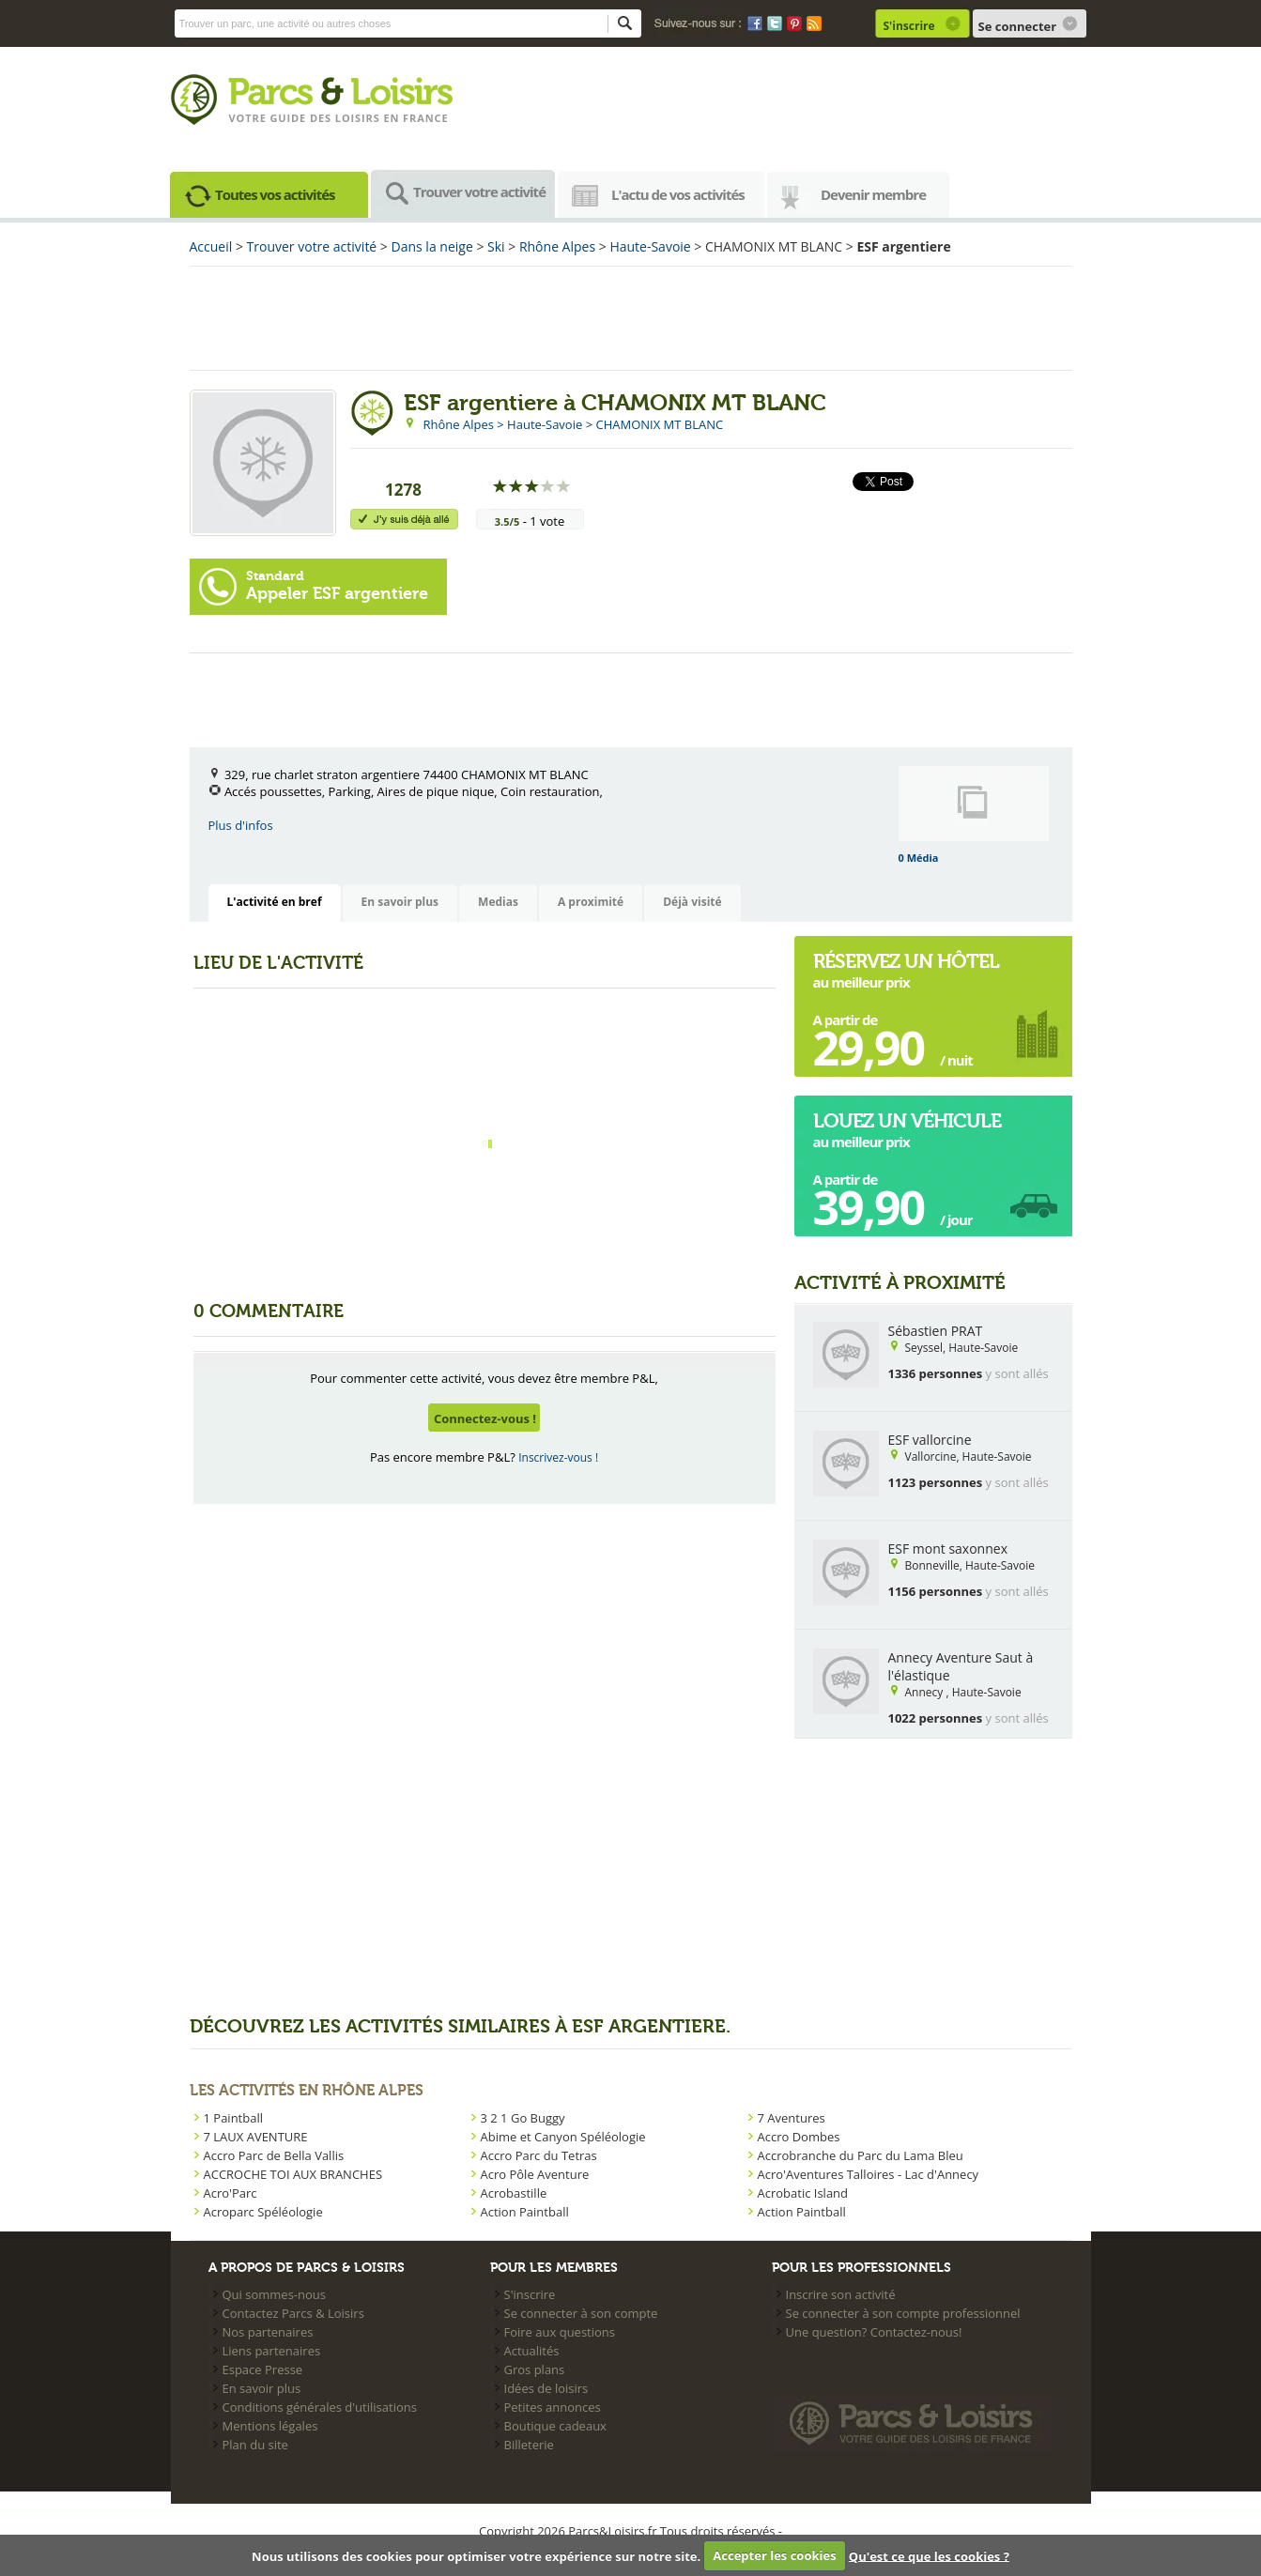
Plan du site (255, 2444)
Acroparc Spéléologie (263, 2211)
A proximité (590, 902)
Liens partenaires (272, 2350)
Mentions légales (270, 2425)
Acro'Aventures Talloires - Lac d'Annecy (868, 2174)
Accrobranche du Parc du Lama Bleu (860, 2155)
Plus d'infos (240, 825)
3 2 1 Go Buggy (523, 2117)
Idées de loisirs (546, 2388)
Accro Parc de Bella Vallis (274, 2155)
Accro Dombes (799, 2136)
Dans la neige (432, 246)
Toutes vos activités (275, 194)
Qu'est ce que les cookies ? (929, 2555)
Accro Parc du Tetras (539, 2155)
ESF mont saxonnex (947, 1548)
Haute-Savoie (649, 246)
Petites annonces (552, 2407)
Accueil (211, 246)
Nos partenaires (268, 2331)
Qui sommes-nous (274, 2294)
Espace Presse (263, 2369)
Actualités (532, 2350)
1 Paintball (233, 2117)
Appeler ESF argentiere (337, 586)
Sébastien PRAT (935, 1331)
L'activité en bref (274, 902)
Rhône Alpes (557, 246)
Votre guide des (282, 118)
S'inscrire (909, 26)
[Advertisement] (631, 318)
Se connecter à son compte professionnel (903, 2313)
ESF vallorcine (930, 1440)
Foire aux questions (560, 2331)
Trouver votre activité (479, 191)
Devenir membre (873, 194)
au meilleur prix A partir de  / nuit (906, 1013)
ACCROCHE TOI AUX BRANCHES (293, 2174)
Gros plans (534, 2369)
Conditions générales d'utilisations (320, 2407)
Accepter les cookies (774, 2555)
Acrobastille (514, 2193)
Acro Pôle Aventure (535, 2174)
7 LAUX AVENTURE (256, 2136)
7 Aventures (791, 2117)
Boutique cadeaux (555, 2425)
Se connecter (1017, 26)
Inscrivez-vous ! (558, 1457)
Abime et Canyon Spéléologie (563, 2136)
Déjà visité (692, 902)
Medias (498, 902)
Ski (496, 246)
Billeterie (529, 2444)
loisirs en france (392, 118)
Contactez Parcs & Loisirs (293, 2313)
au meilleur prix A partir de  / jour (907, 1173)
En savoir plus (400, 902)
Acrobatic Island (803, 2193)
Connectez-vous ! (485, 1418)
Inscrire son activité (841, 2294)
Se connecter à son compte (581, 2313)
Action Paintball (525, 2211)
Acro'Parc (230, 2193)
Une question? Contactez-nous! (874, 2331)
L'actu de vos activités (678, 194)
